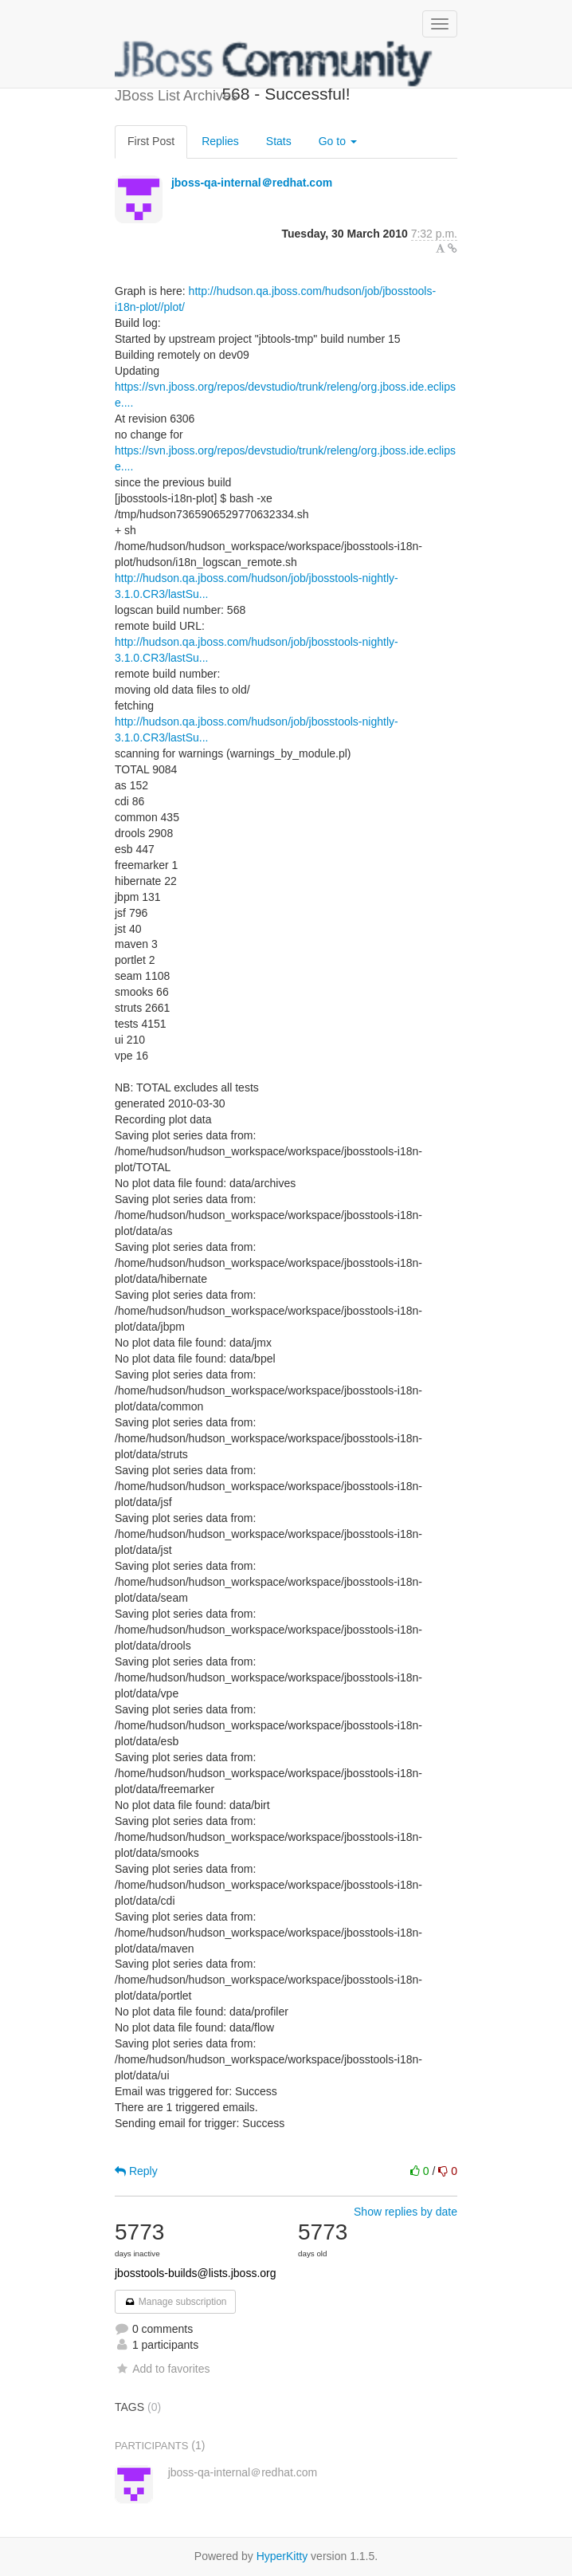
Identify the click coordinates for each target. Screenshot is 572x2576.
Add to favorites (162, 2368)
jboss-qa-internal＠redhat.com (251, 182)
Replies (220, 141)
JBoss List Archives (274, 64)
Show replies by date (405, 2211)
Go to (338, 141)
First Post (150, 141)
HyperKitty (282, 2556)
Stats (279, 141)
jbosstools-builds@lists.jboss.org (195, 2273)
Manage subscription (175, 2301)
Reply (136, 2171)
